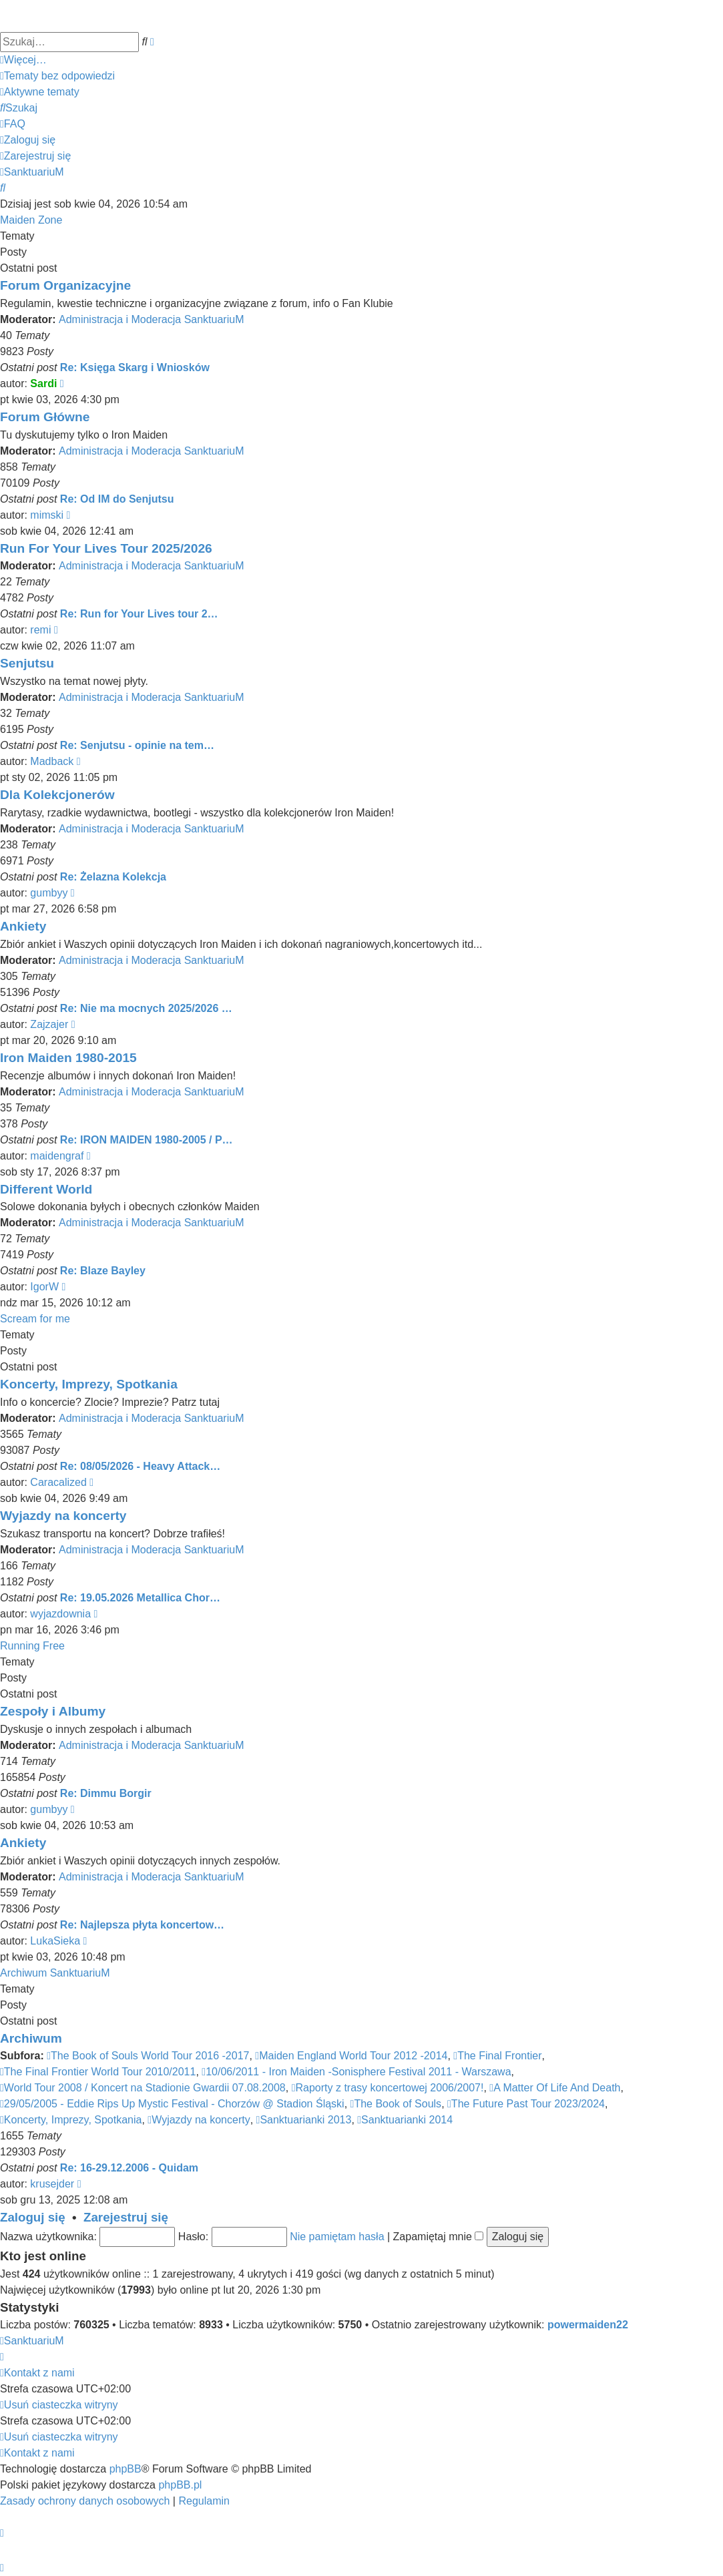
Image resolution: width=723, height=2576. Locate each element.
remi (40, 629)
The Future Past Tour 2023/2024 (526, 2103)
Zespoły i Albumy (52, 1711)
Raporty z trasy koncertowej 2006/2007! (388, 2087)
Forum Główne (44, 417)
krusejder (52, 2183)
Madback (51, 761)
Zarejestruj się (125, 2217)
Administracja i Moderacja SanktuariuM (151, 319)
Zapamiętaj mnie (438, 2236)
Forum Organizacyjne (65, 285)
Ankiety (23, 926)
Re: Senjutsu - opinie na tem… (137, 745)
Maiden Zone (31, 220)
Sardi (43, 383)
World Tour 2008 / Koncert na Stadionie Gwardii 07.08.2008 (143, 2087)
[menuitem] (57, 76)
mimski (46, 515)
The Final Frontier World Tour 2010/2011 (98, 2071)
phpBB (125, 2469)
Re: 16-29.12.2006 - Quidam (129, 2167)
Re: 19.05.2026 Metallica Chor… (140, 1597)
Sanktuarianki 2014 (405, 2119)
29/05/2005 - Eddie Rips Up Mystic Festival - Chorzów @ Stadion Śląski (172, 2103)
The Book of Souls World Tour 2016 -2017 (148, 2055)
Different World (46, 1189)
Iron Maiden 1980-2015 (68, 1058)
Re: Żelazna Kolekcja (113, 876)
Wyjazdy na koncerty (63, 1516)
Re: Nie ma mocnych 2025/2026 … (146, 1008)
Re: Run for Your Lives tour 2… (139, 613)
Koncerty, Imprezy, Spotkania (89, 1384)
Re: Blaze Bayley (103, 1270)
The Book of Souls (396, 2103)
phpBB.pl (180, 2485)
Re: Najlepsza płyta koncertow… (142, 1924)
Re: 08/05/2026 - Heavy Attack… (140, 1466)
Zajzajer (49, 1024)
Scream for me (35, 1318)
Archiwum (31, 2038)
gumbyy (48, 892)
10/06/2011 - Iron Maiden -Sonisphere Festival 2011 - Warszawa (356, 2071)
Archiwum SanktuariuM (55, 1973)
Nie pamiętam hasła (337, 2236)
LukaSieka (55, 1941)
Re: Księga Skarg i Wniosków (135, 367)
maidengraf (56, 1156)
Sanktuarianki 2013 (304, 2119)
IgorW (44, 1286)
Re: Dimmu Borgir (106, 1793)
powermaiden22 (587, 2324)
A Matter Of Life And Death (554, 2087)
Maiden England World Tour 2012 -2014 (351, 2055)
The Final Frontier (497, 2055)
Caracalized (58, 1482)
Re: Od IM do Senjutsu (117, 499)
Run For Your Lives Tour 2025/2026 (106, 548)
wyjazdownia (60, 1613)
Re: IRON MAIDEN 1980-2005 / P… (146, 1139)
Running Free (32, 1645)
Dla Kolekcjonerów (57, 795)
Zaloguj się (32, 2217)
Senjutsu (27, 663)
